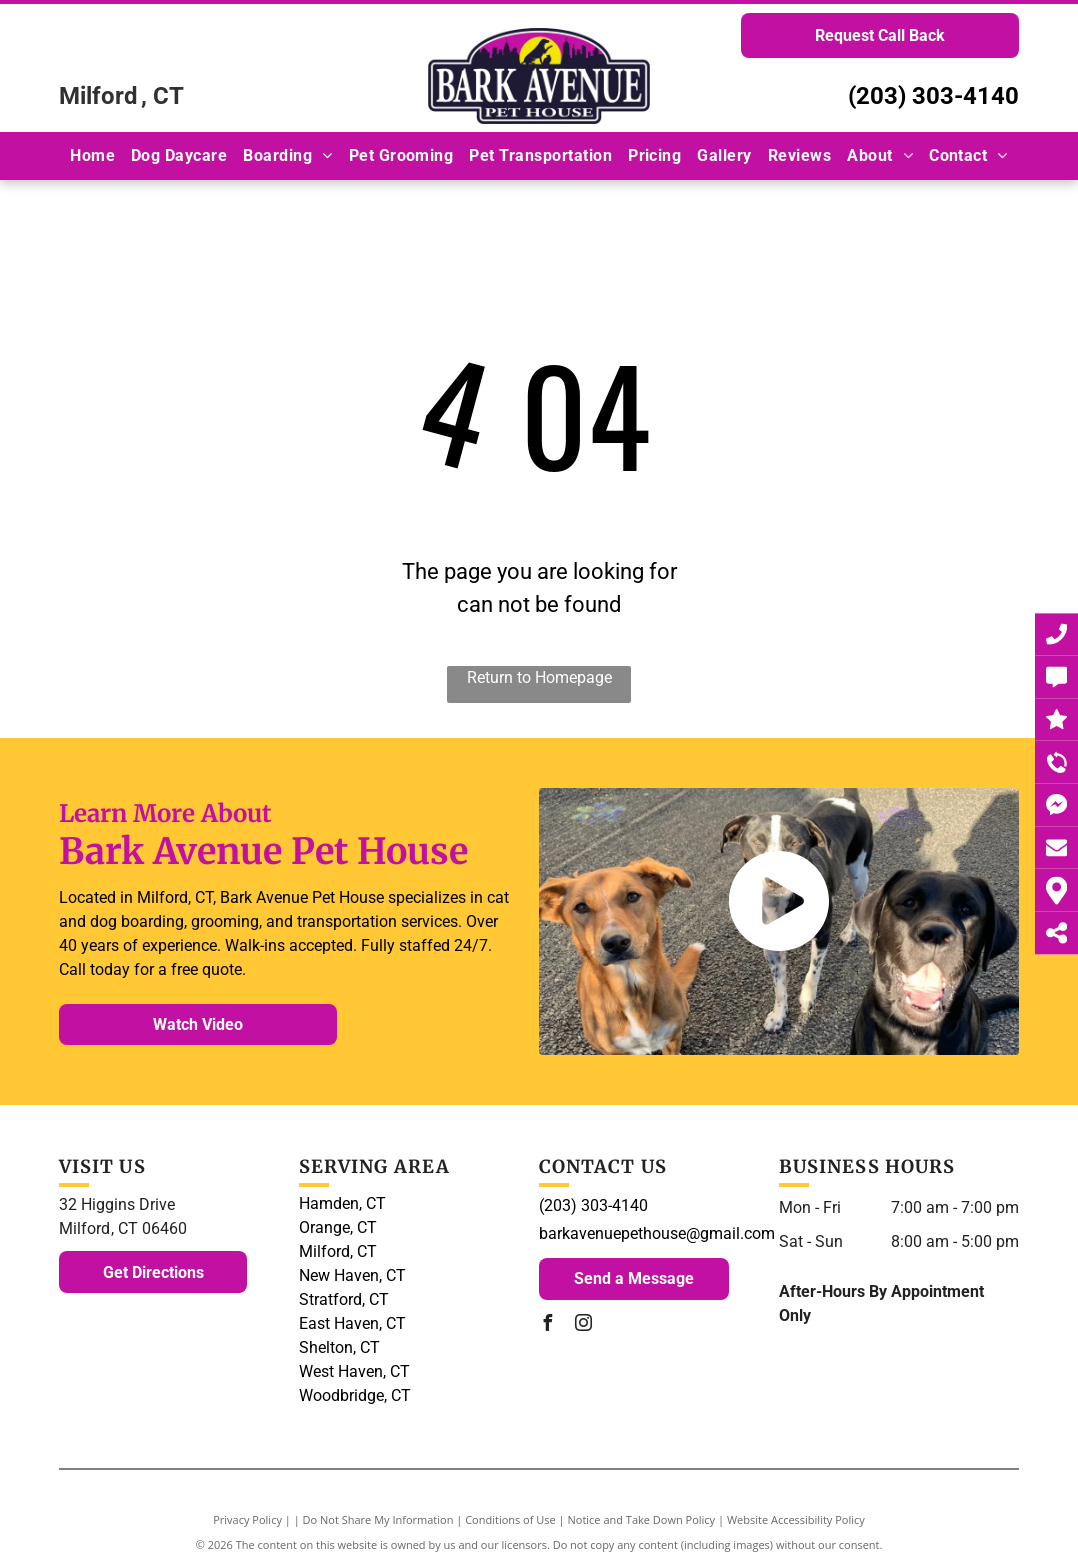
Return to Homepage (539, 677)
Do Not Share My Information (378, 1519)
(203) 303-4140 (933, 96)
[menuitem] (92, 155)
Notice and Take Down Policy (642, 1519)
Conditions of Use (510, 1519)
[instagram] (583, 1325)
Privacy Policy (247, 1519)
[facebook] (547, 1325)
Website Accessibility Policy (796, 1519)
